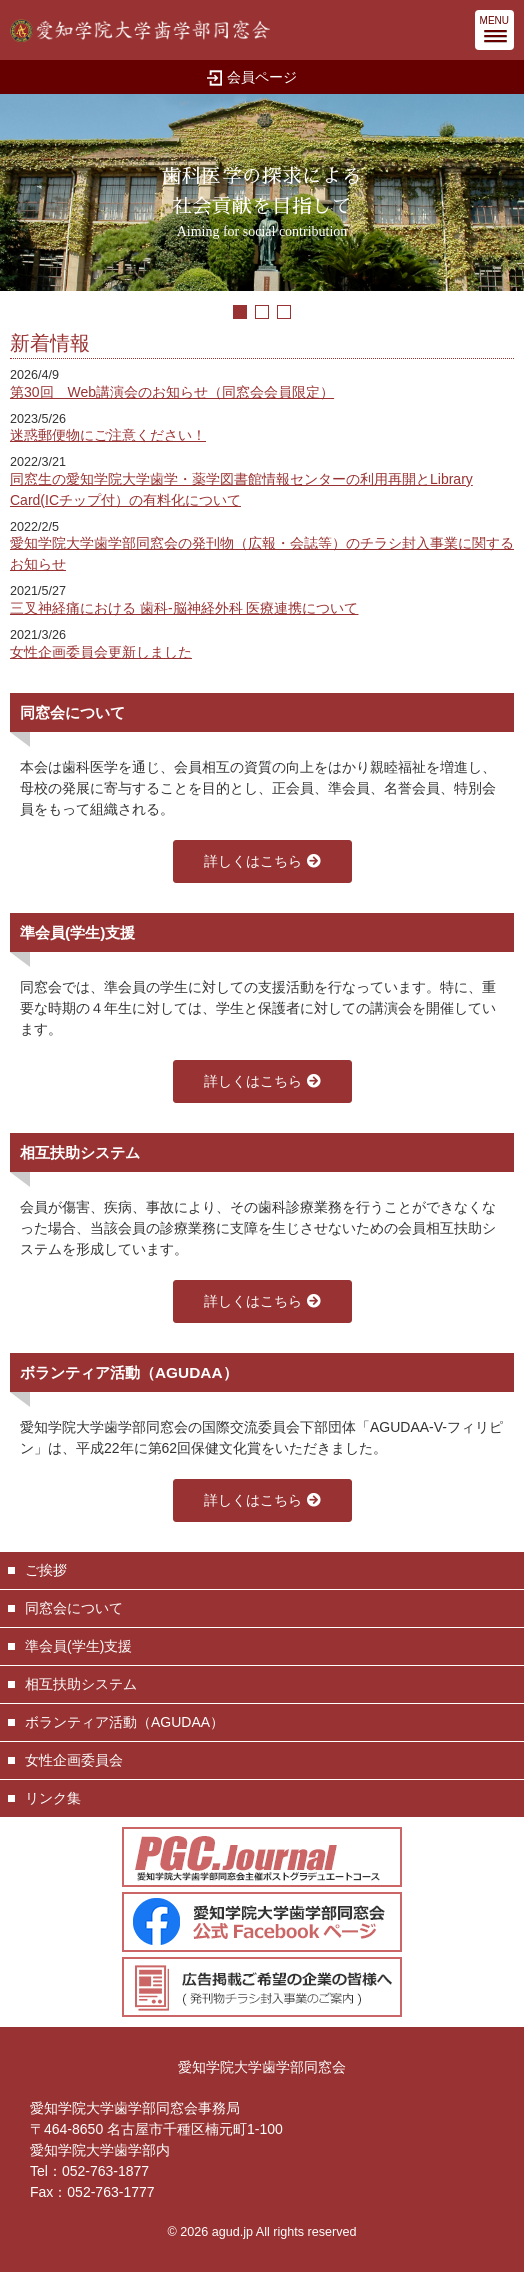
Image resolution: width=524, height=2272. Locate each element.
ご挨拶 (46, 1570)
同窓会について (74, 1608)
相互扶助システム (81, 1684)
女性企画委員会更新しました (101, 652)
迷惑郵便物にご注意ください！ (108, 435)
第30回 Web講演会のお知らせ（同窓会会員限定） (172, 392)
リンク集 (53, 1798)
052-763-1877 (105, 2171)
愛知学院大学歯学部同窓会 (262, 2067)
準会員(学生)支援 (78, 1646)
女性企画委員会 (74, 1760)
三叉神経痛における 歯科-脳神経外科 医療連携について (184, 608)
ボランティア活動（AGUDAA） (124, 1722)
